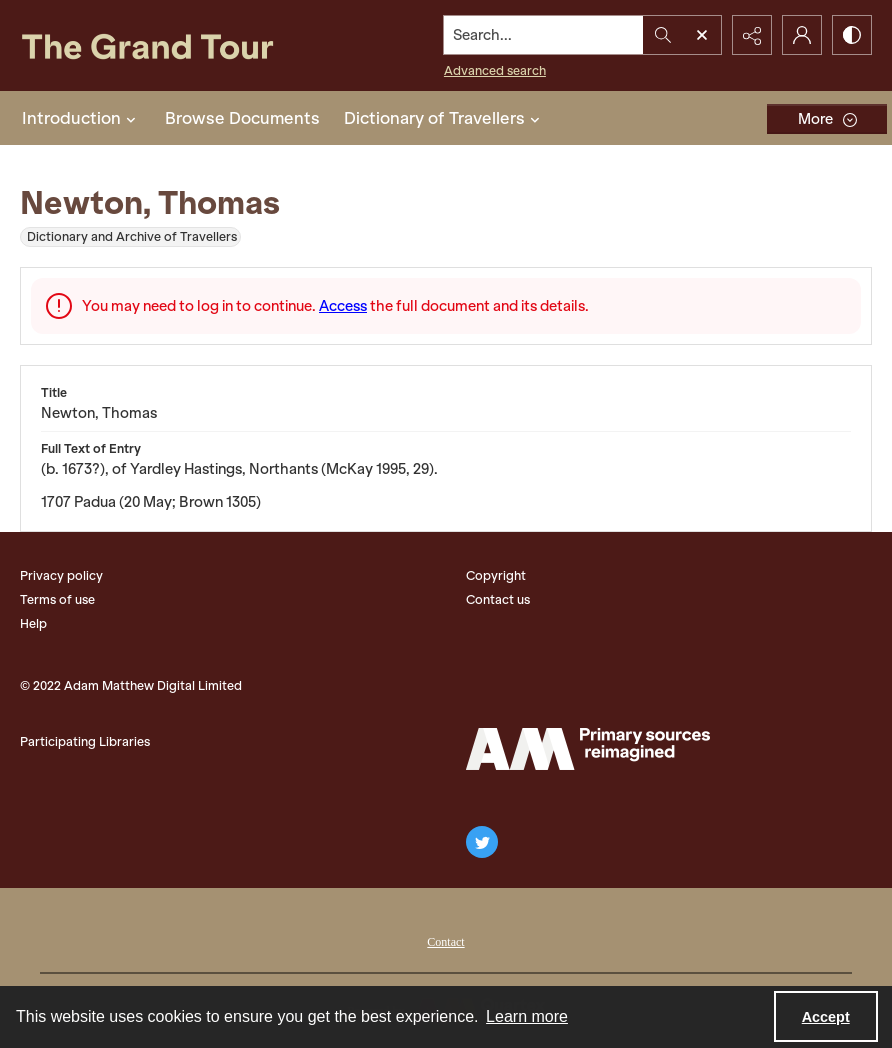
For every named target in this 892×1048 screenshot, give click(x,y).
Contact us (498, 599)
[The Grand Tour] (171, 45)
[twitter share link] (482, 842)
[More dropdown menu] (827, 118)
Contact (445, 942)
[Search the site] (544, 35)
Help (33, 623)
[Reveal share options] (752, 35)
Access (343, 306)
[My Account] (802, 35)
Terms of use (57, 599)
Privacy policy (61, 575)
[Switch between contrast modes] (852, 35)
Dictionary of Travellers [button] (444, 118)
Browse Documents (242, 118)
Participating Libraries (85, 741)
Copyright (496, 575)
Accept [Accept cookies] (826, 1017)
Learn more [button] (527, 1016)
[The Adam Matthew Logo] (588, 749)
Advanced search (495, 70)
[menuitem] (445, 940)
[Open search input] (702, 35)
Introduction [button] (81, 118)
